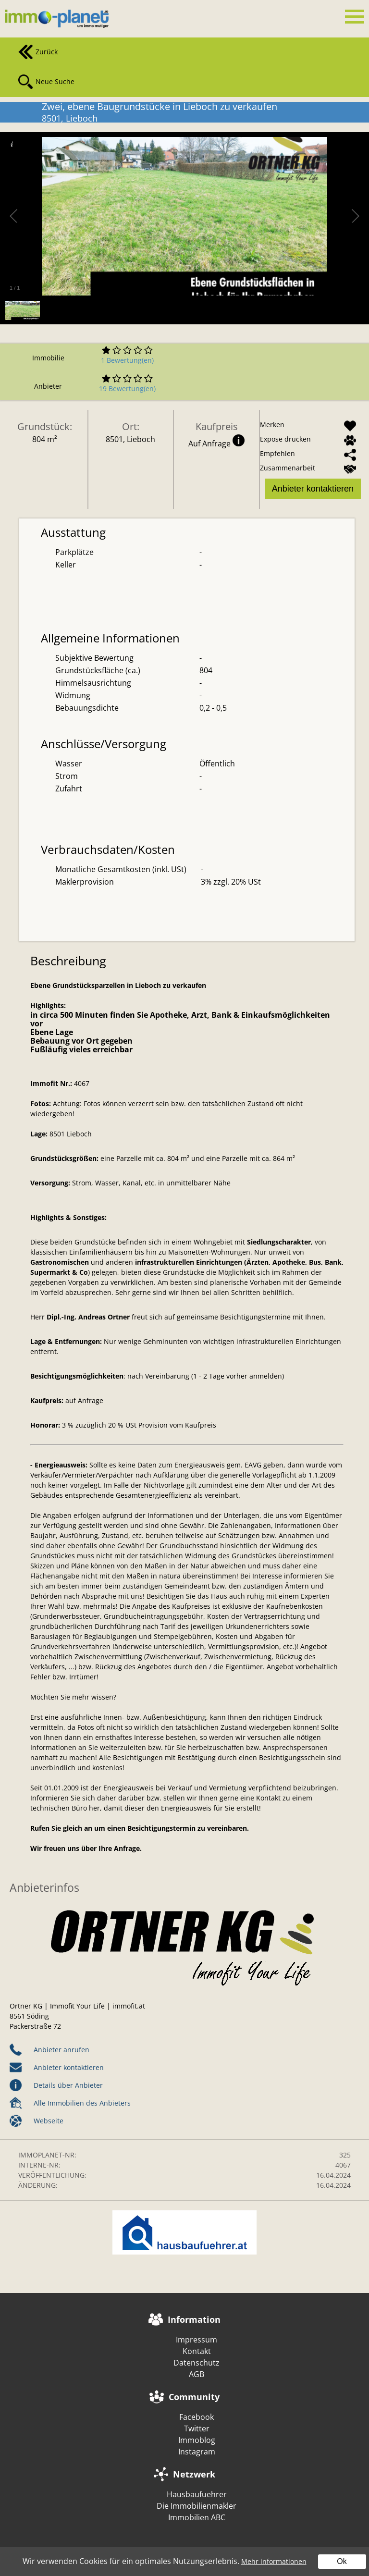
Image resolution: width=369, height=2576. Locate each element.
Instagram (196, 2451)
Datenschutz (196, 2362)
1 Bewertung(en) (127, 360)
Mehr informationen (274, 2561)
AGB (196, 2374)
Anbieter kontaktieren (313, 488)
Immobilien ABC (196, 2517)
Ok (341, 2561)
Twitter (196, 2428)
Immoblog (196, 2440)
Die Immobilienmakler (196, 2506)
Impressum (196, 2339)
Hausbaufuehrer (197, 2494)
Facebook (196, 2417)
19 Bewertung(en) (127, 388)
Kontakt (197, 2351)
